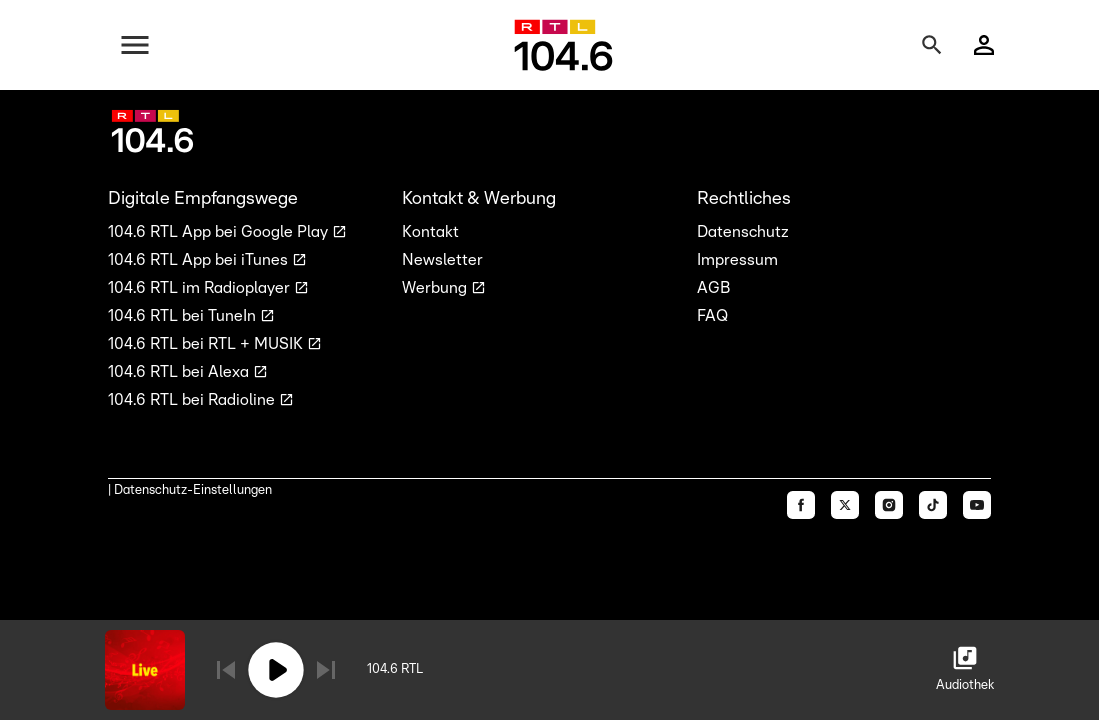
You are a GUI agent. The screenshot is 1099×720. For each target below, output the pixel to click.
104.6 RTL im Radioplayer (201, 288)
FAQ (712, 316)
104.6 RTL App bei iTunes (200, 260)
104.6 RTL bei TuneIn (184, 316)
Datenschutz (743, 232)
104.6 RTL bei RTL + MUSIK (207, 344)
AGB (713, 288)
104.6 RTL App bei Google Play (220, 232)
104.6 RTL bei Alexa (180, 372)
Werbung (436, 288)
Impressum (737, 260)
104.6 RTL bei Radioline (193, 400)
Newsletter (442, 260)
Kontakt (430, 232)
